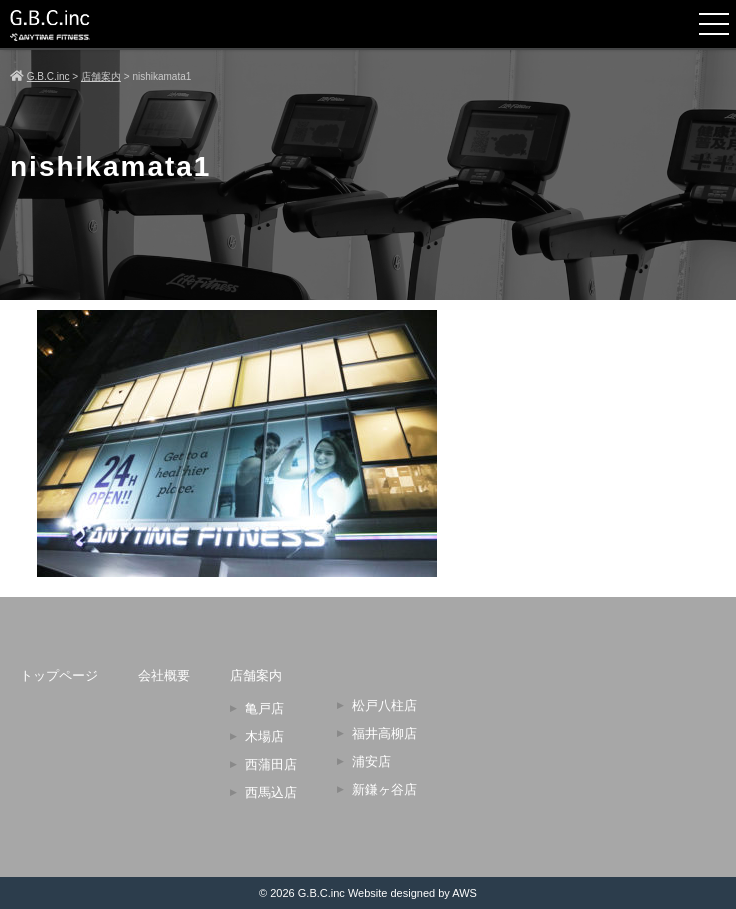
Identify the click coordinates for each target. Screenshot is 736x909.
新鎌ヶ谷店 (384, 789)
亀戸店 (264, 708)
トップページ (59, 675)
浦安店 (371, 761)
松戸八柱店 (384, 705)
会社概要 (164, 675)
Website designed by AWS (412, 893)
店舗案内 (256, 675)
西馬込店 (271, 792)
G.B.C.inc (321, 893)
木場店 (264, 736)
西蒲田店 (271, 764)
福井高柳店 (384, 733)
